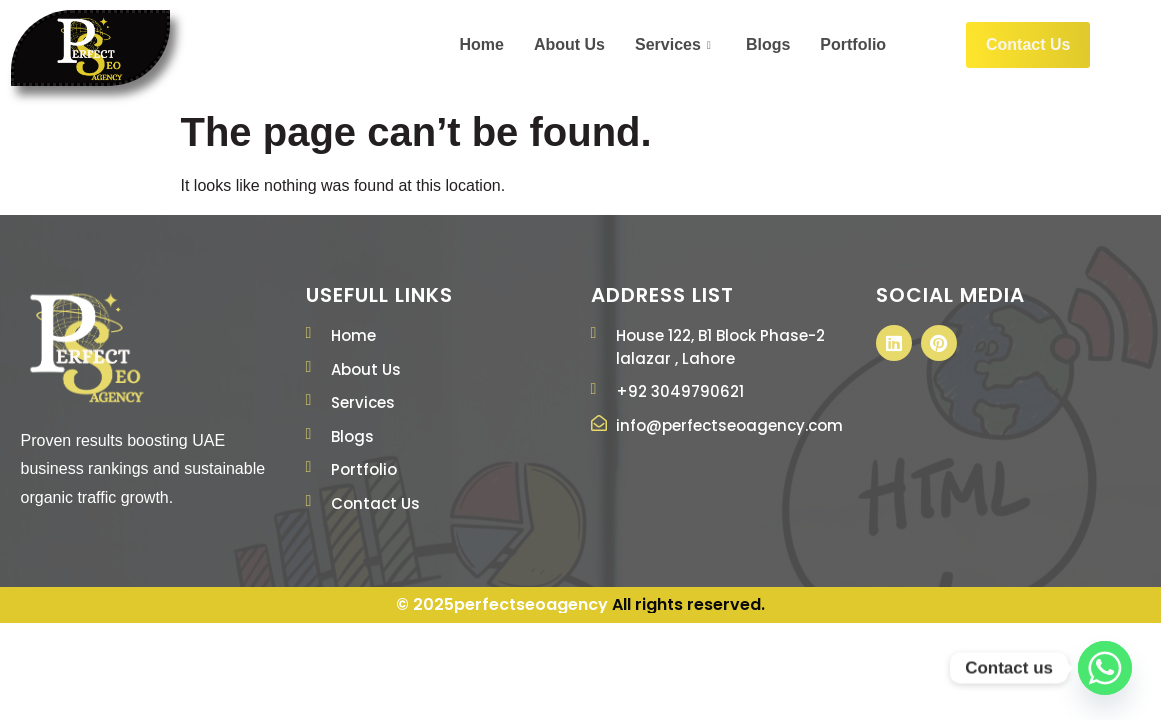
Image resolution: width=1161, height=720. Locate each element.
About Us (569, 44)
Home (481, 44)
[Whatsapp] (1105, 668)
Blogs (768, 44)
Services (675, 44)
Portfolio (853, 44)
